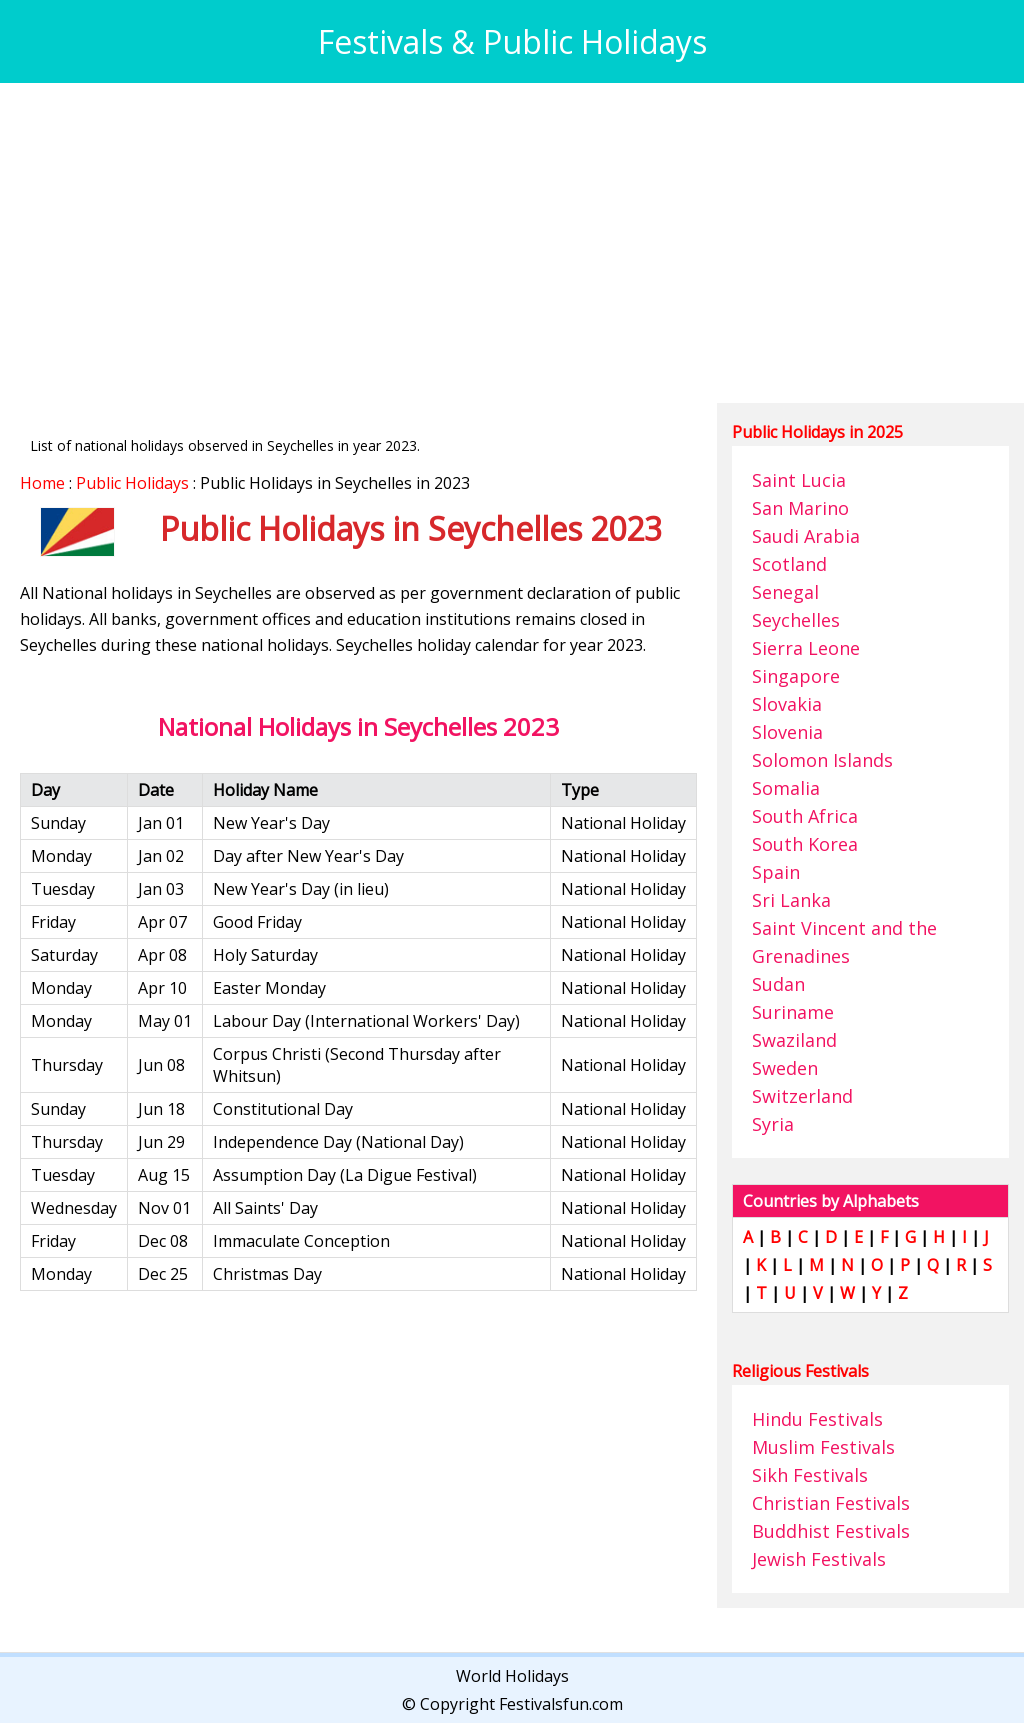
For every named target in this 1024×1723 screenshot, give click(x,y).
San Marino (800, 508)
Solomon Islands (822, 760)
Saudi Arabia (806, 536)
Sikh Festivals (810, 1475)
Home (42, 483)
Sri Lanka (791, 900)
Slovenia (787, 732)
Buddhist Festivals (831, 1531)
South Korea (805, 844)
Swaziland (794, 1040)
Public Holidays (132, 483)
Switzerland (802, 1096)
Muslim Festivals (823, 1447)
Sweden (785, 1068)
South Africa (805, 816)
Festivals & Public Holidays (512, 41)
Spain (776, 872)
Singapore (796, 676)
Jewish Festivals (819, 1559)
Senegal (785, 592)
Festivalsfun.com (561, 1704)
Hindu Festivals (817, 1419)
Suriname (793, 1012)
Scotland (789, 564)
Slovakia (787, 704)
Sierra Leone (806, 648)
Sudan (778, 984)
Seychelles (796, 620)
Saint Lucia (799, 480)
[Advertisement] (512, 243)
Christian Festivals (831, 1503)
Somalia (786, 788)
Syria (773, 1124)
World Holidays (512, 1676)
